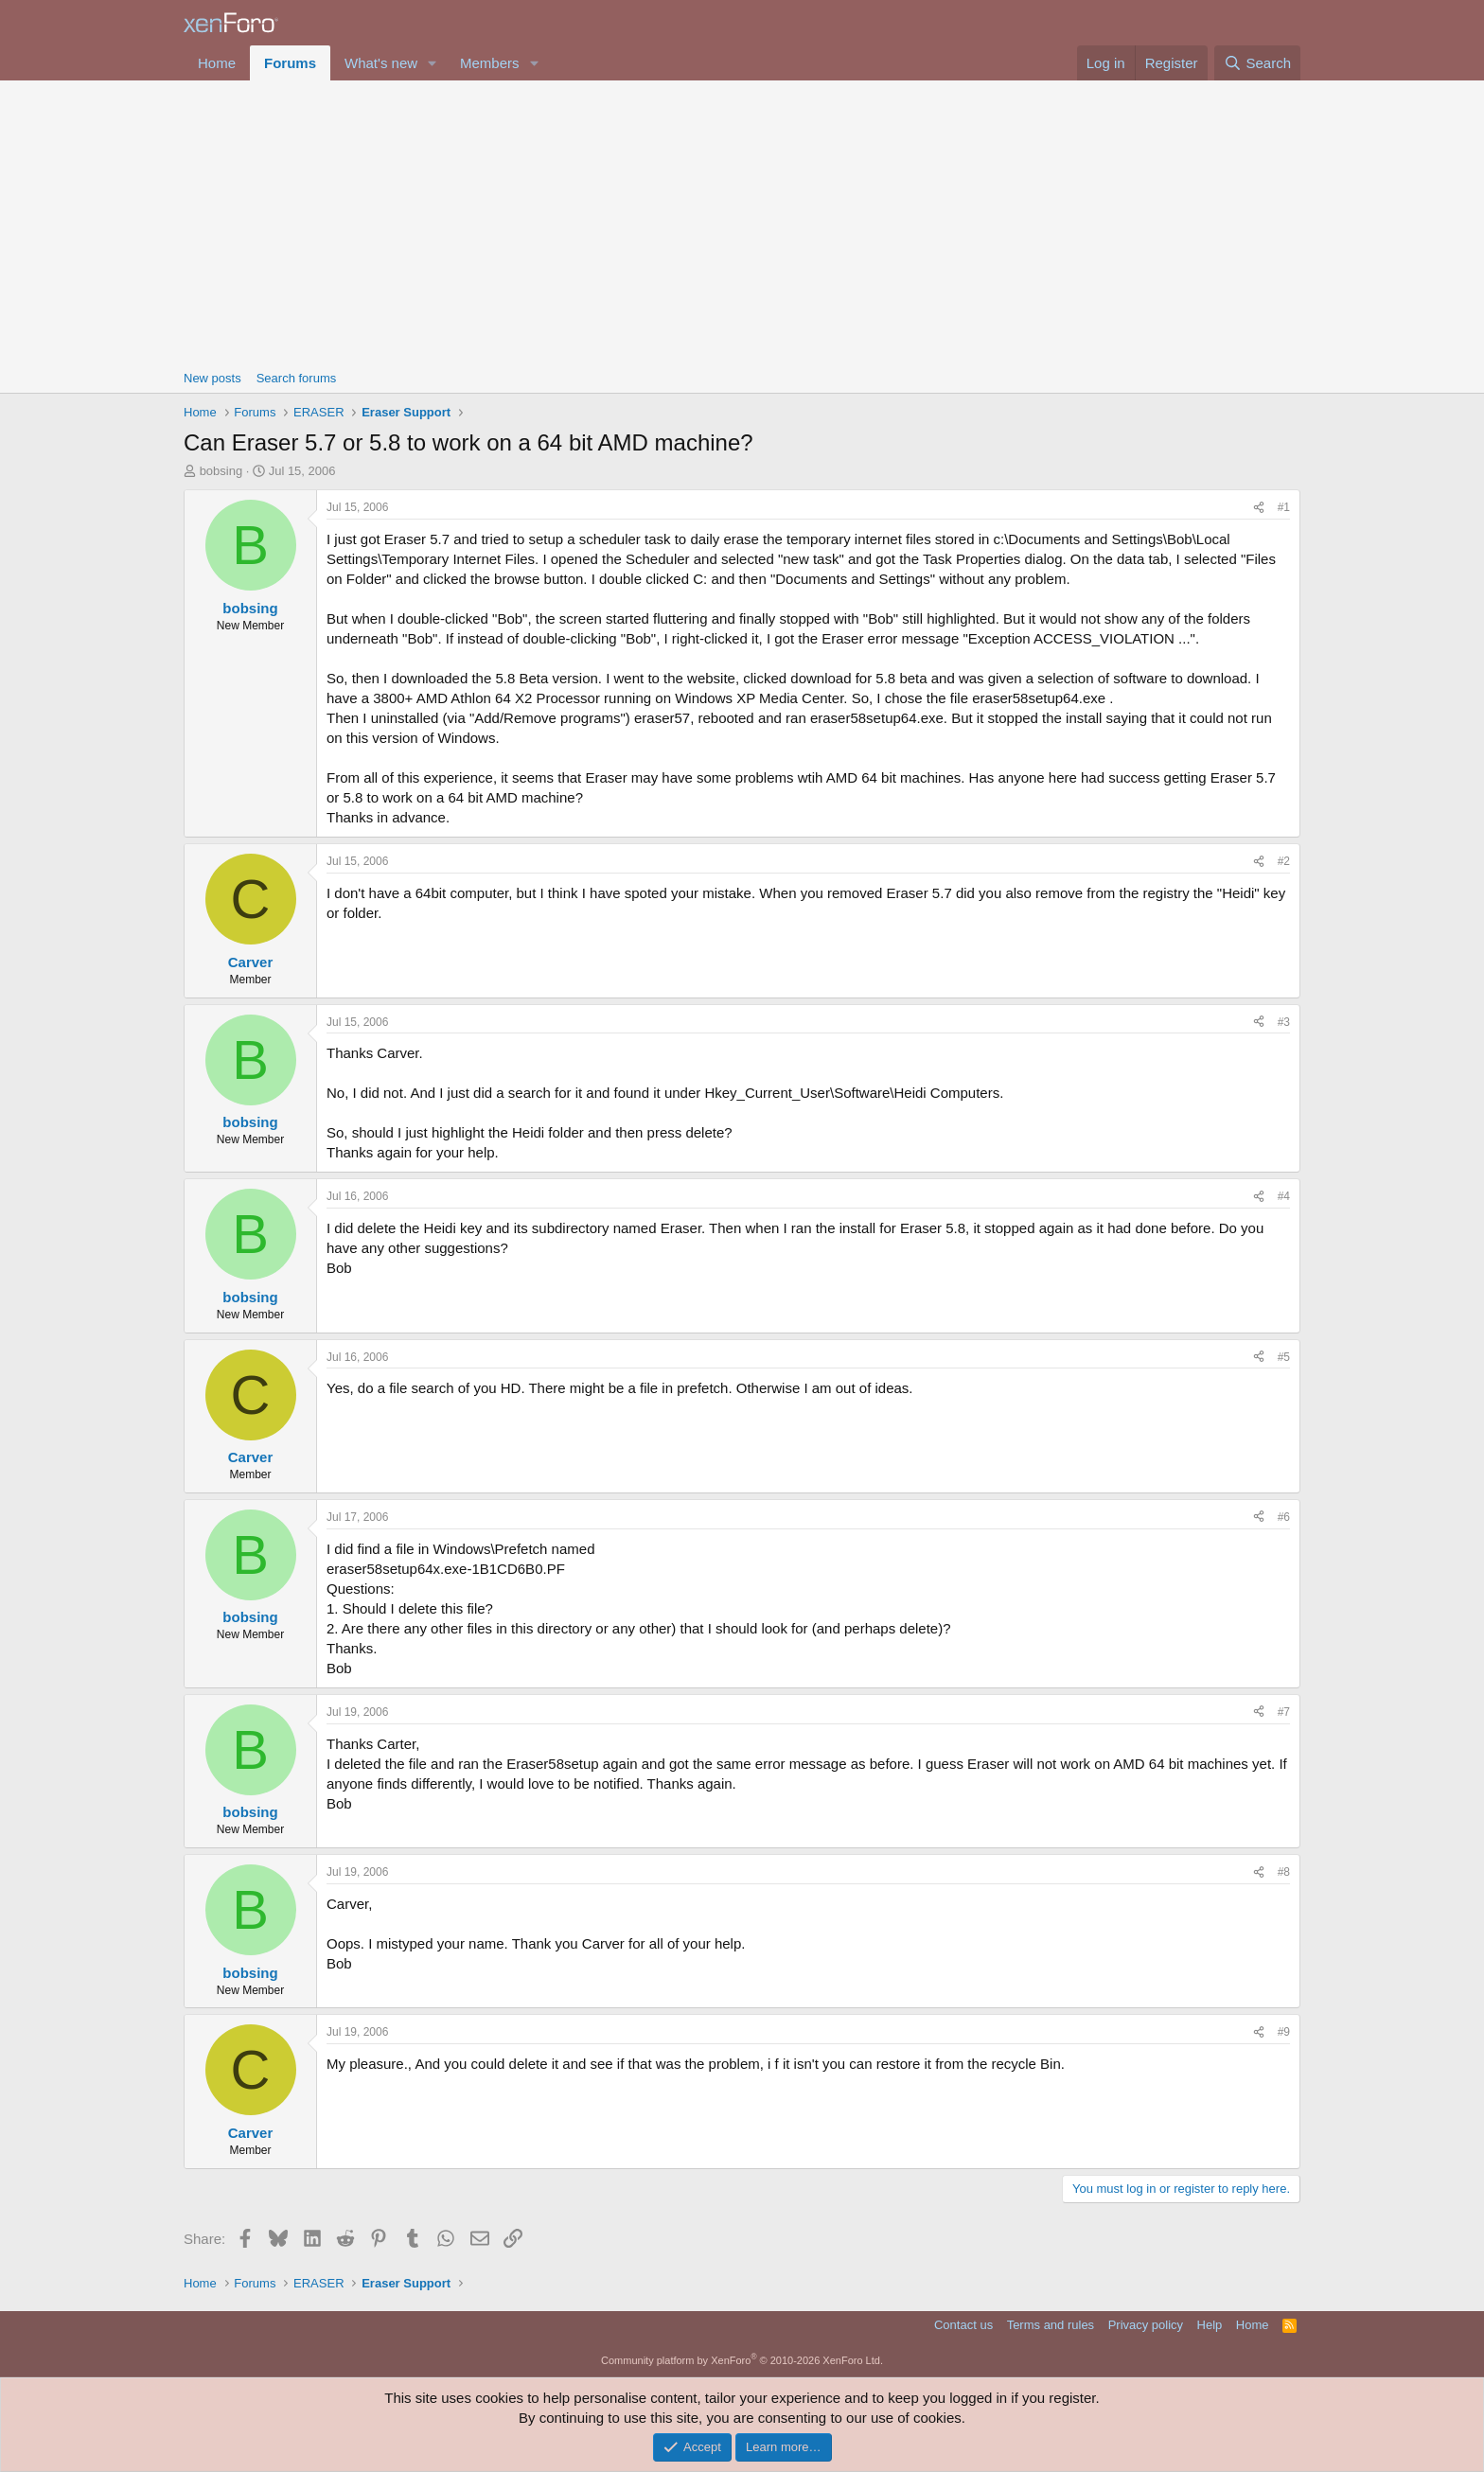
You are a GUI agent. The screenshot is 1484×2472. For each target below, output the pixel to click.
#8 (1284, 1872)
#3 (1284, 1022)
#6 (1284, 1517)
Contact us (963, 2325)
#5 (1284, 1357)
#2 (1284, 861)
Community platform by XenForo (742, 2360)
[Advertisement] (742, 222)
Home (217, 63)
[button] (432, 62)
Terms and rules (1050, 2325)
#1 (1284, 507)
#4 (1284, 1196)
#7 (1284, 1712)
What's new (380, 63)
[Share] (1258, 508)
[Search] (1257, 62)
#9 (1284, 2032)
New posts (212, 378)
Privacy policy (1145, 2325)
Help (1210, 2325)
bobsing (221, 471)
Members (490, 63)
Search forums (296, 378)
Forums (290, 63)
